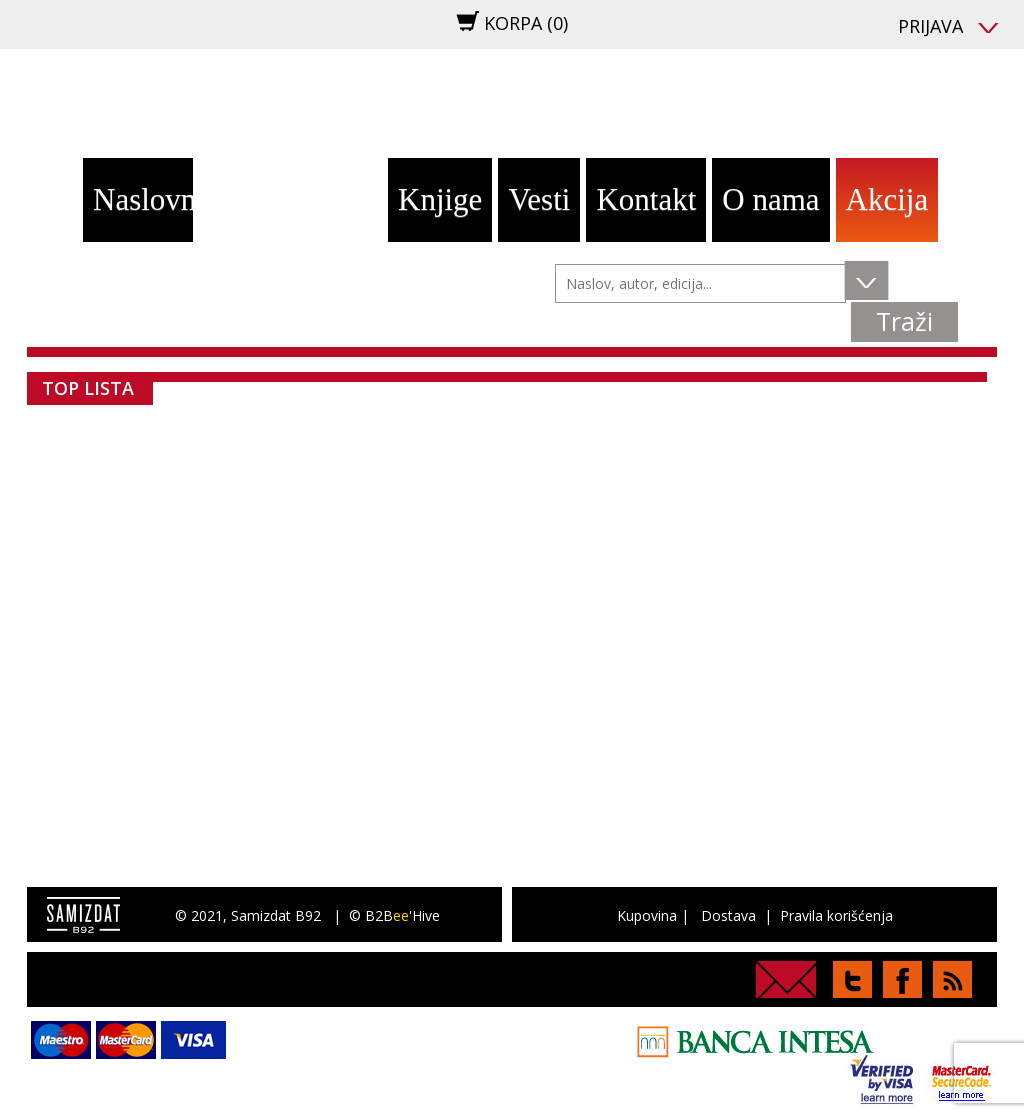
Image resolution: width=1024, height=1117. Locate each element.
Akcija (887, 199)
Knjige (440, 199)
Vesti (539, 199)
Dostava (728, 915)
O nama (770, 199)
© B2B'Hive (394, 915)
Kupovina (647, 915)
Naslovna (143, 199)
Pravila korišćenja (836, 915)
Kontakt (646, 199)
